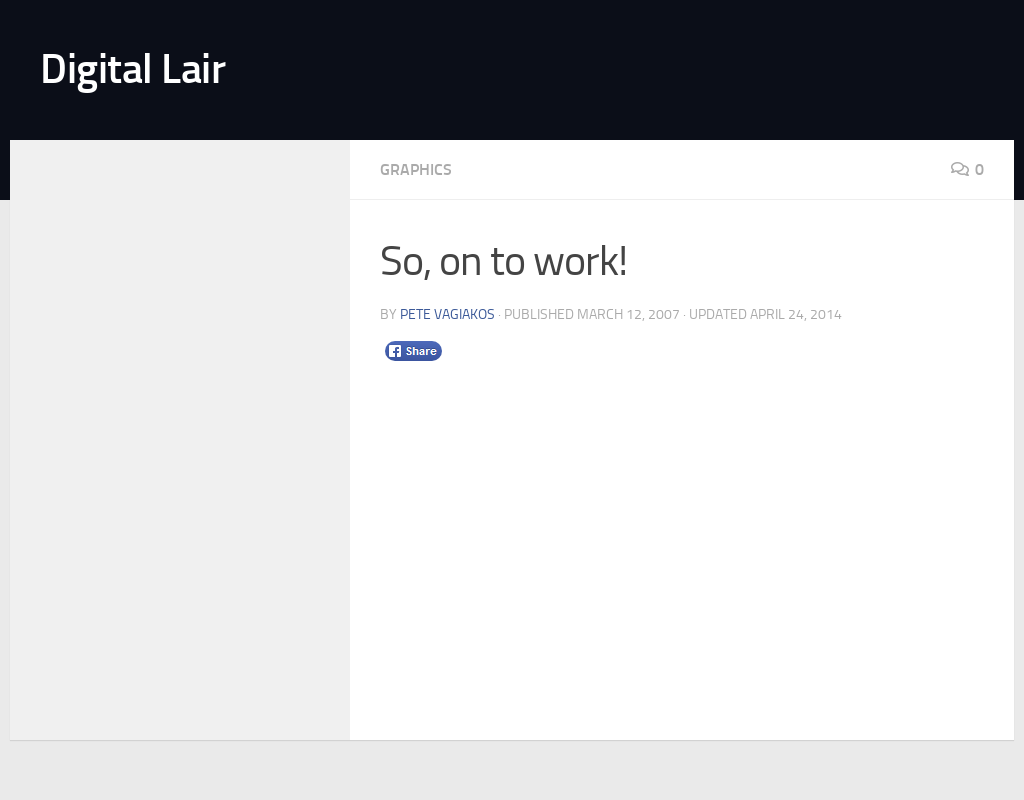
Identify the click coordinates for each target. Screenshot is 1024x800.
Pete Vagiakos (447, 314)
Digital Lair (132, 69)
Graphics (416, 169)
